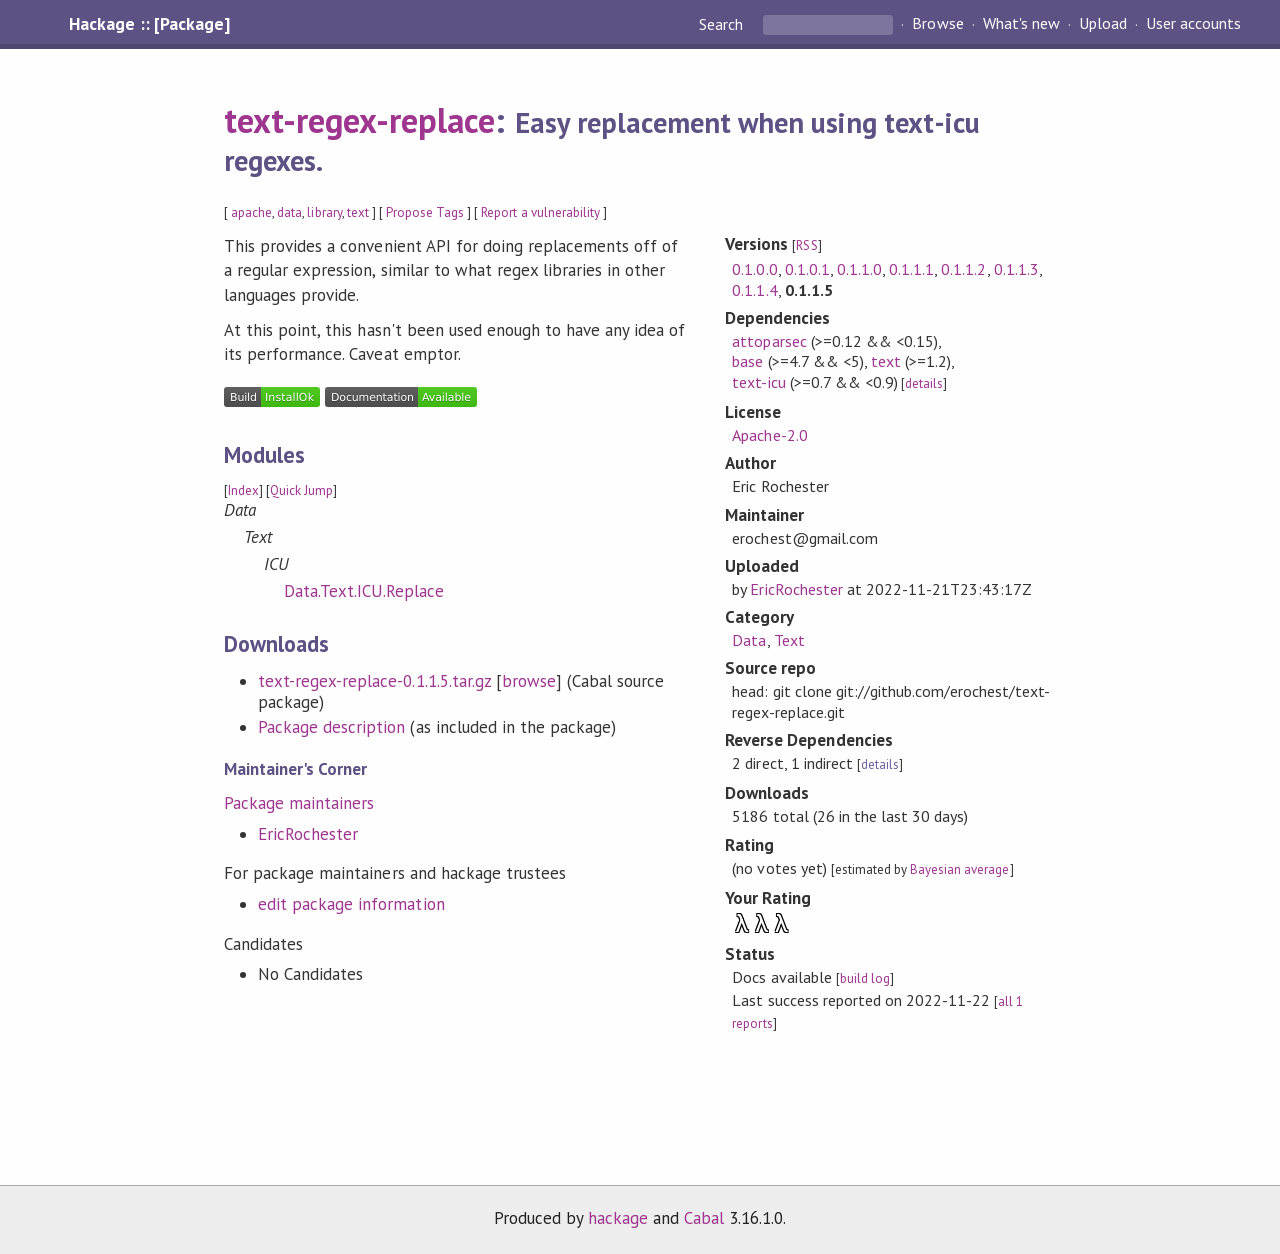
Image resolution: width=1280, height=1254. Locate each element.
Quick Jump (301, 490)
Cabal (704, 1218)
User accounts (1193, 24)
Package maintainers (299, 803)
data (289, 212)
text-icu (758, 382)
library (324, 212)
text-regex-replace (359, 120)
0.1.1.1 (911, 269)
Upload (1103, 24)
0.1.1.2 (963, 269)
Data (749, 640)
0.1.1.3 (1016, 269)
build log (865, 978)
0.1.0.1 (807, 269)
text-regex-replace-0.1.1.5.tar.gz (374, 681)
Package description (331, 727)
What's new (1021, 24)
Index (243, 490)
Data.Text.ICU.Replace (364, 591)
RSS (806, 245)
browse (529, 681)
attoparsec (769, 341)
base (747, 361)
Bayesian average (959, 869)
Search (723, 24)
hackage (618, 1218)
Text (789, 640)
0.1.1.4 (754, 290)
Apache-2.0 (769, 435)
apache (251, 212)
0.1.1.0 (859, 269)
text (358, 212)
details (924, 383)
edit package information (351, 904)
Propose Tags (425, 212)
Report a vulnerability (540, 212)
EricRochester (308, 834)
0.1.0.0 (754, 269)
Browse (937, 24)
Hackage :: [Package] (149, 24)
